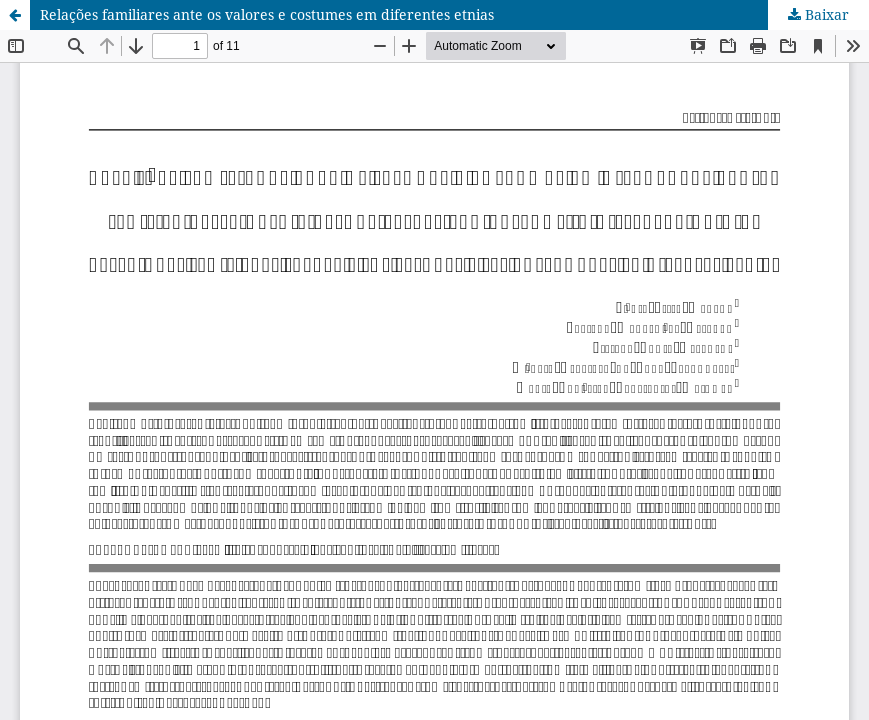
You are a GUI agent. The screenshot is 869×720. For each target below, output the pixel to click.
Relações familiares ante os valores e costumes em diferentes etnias (267, 14)
